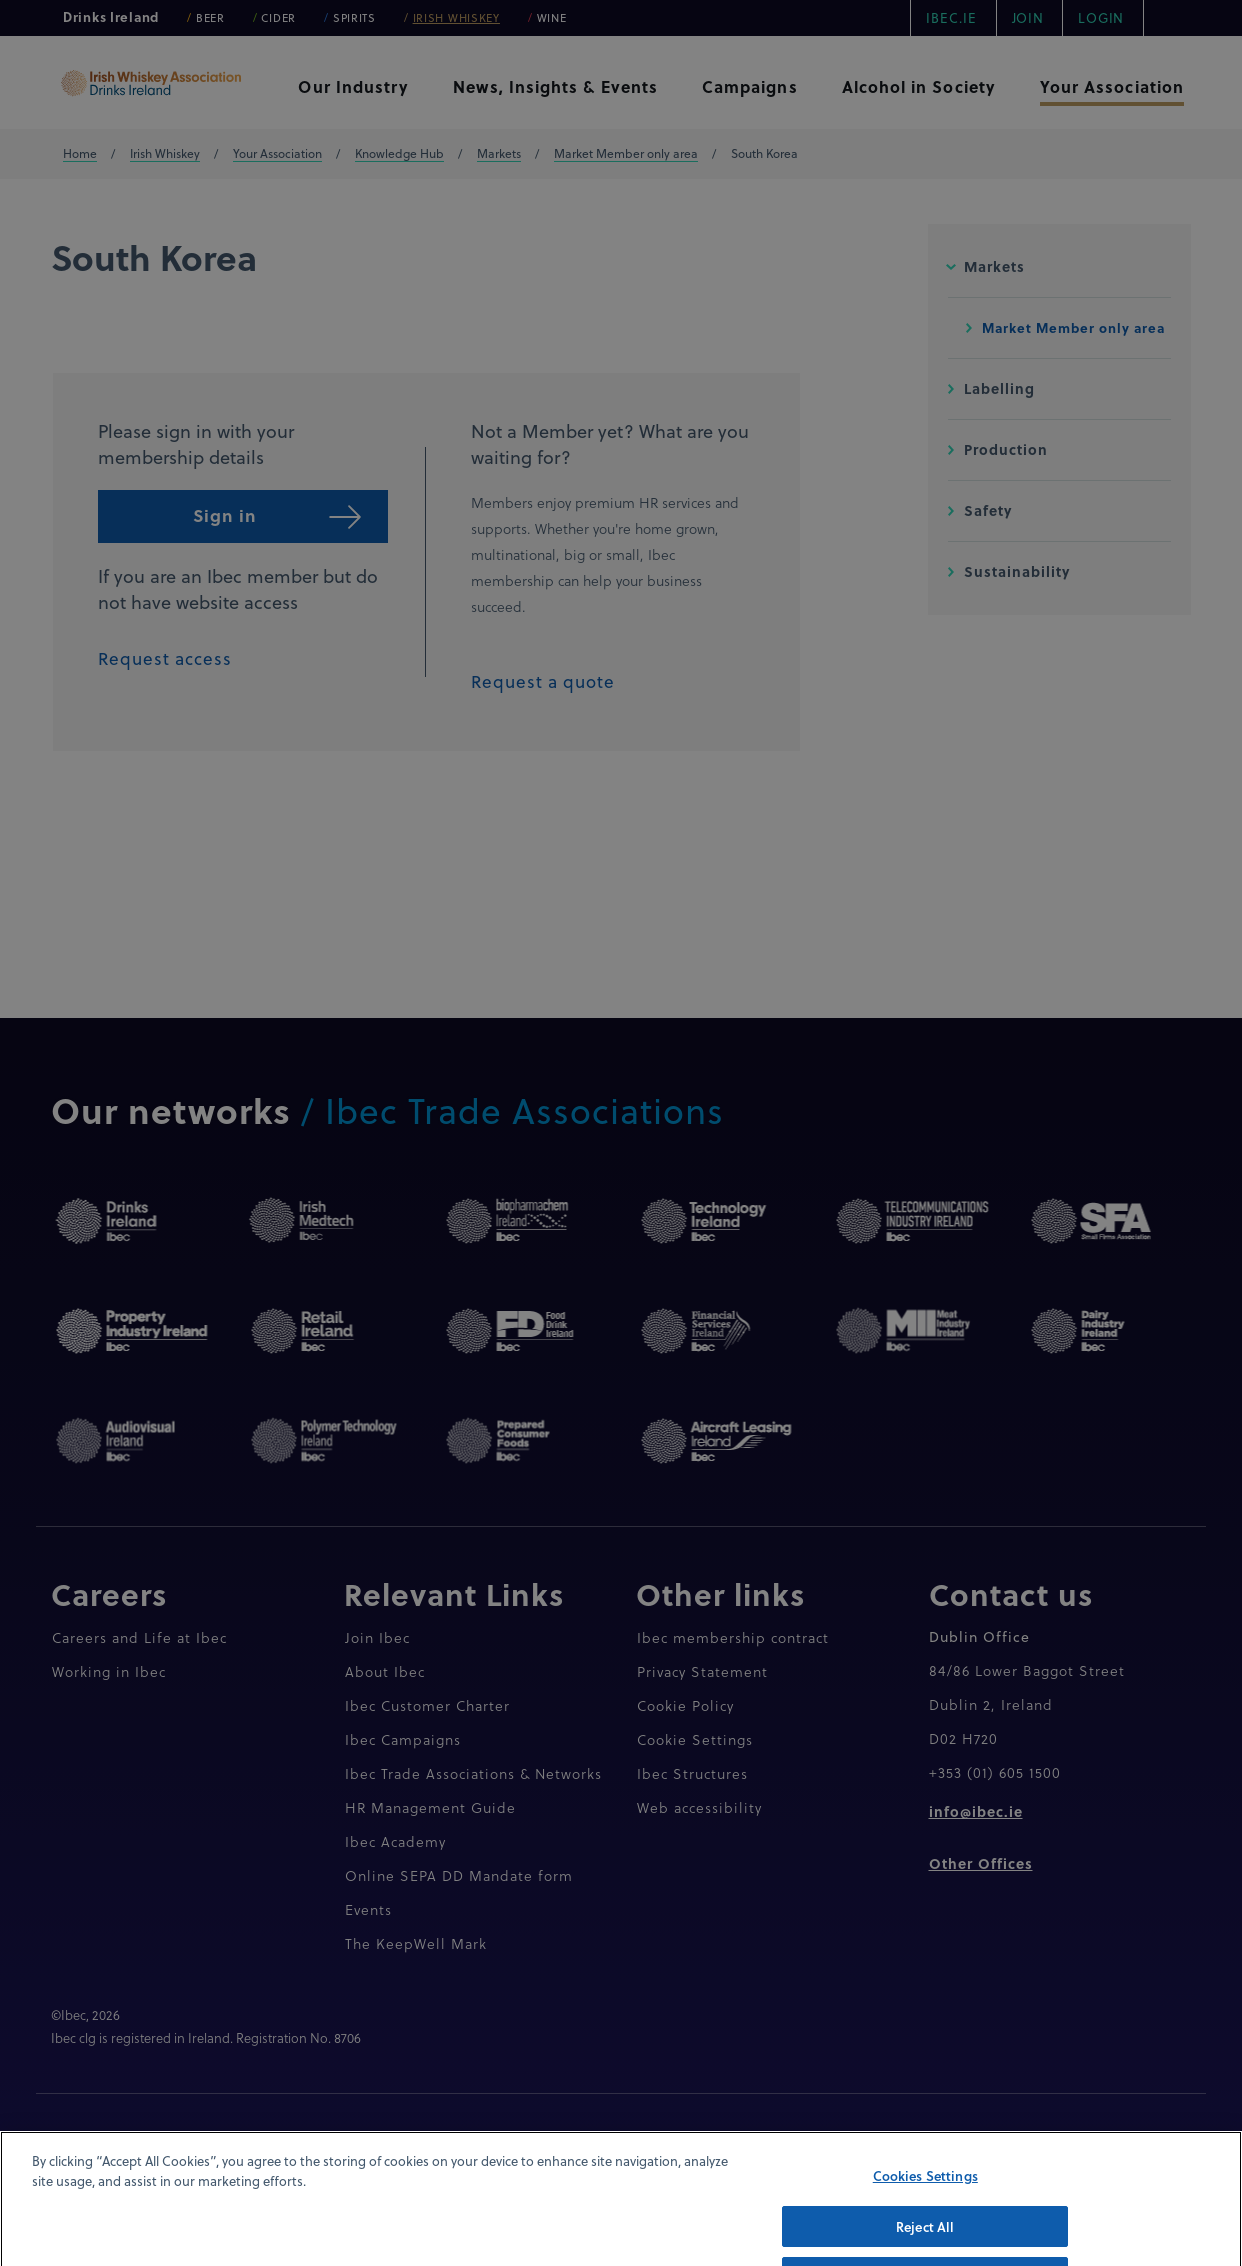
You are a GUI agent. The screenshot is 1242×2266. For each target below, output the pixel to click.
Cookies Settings (925, 2205)
